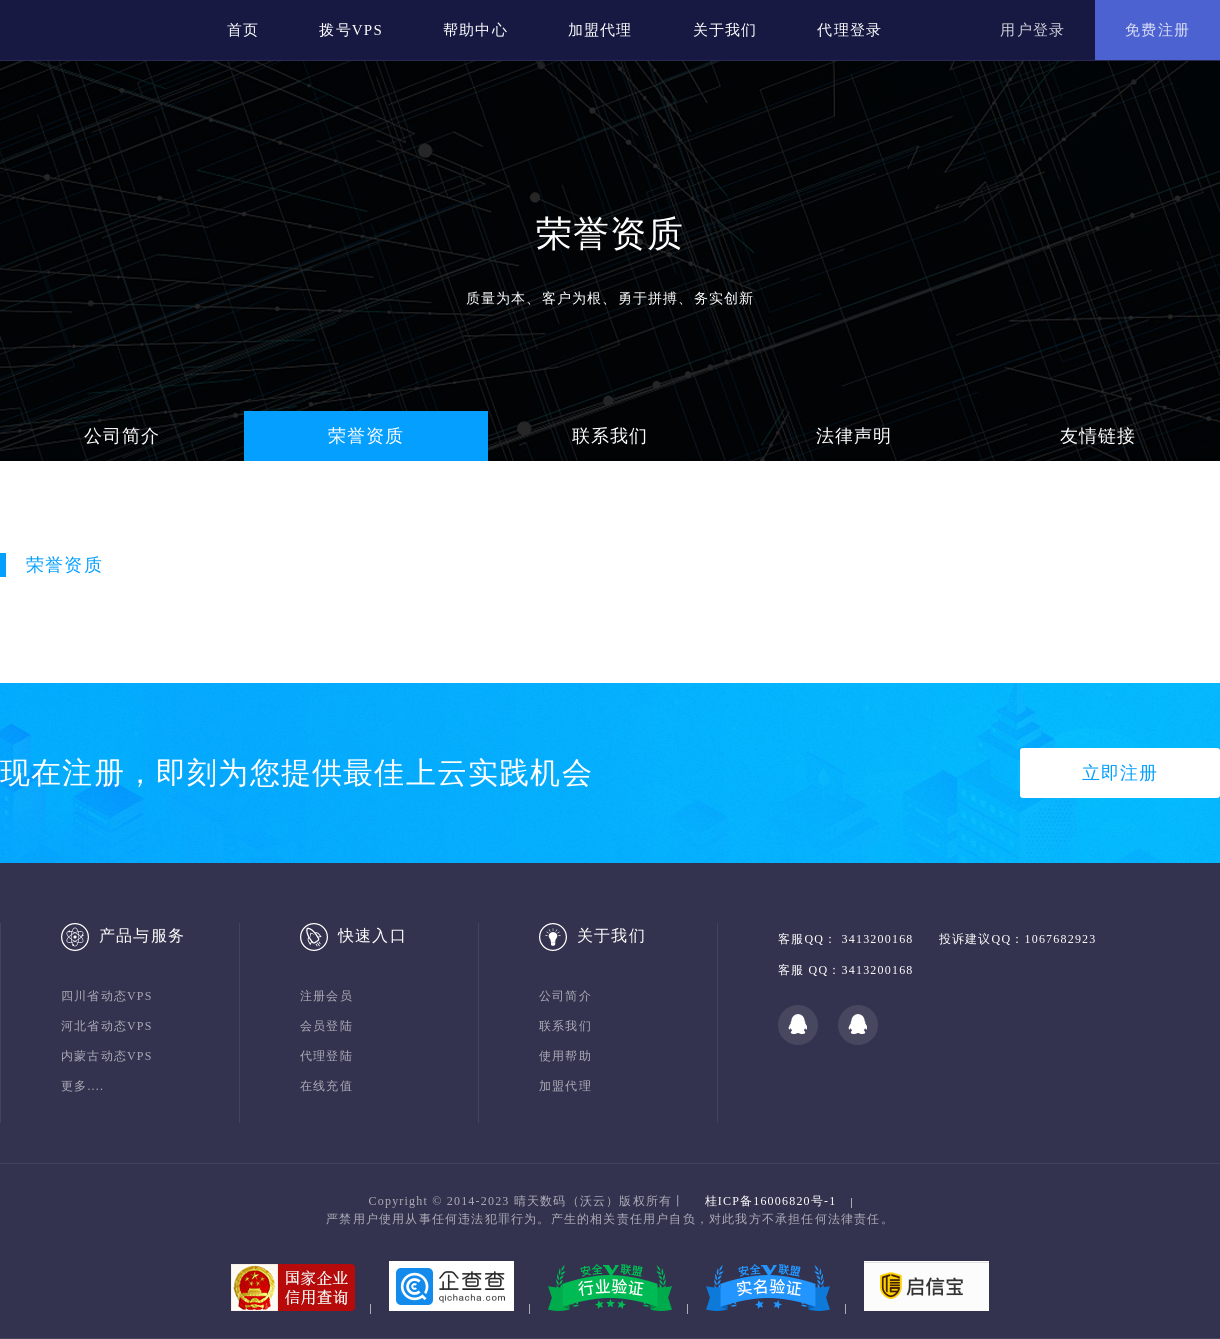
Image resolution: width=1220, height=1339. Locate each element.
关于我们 (725, 30)
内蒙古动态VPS (107, 1056)
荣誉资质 (366, 436)
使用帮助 (565, 1056)
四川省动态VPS (107, 996)
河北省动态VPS (107, 1026)
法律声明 (854, 436)
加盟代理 (600, 30)
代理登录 (849, 30)
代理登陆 (326, 1056)
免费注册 (1157, 30)
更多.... (82, 1086)
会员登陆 (326, 1026)
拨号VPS (351, 30)
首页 (243, 30)
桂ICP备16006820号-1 (771, 1201)
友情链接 (1098, 436)
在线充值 (326, 1086)
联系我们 (610, 436)
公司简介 (122, 436)
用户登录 (1032, 30)
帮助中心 (475, 30)
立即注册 (1120, 773)
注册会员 (326, 996)
